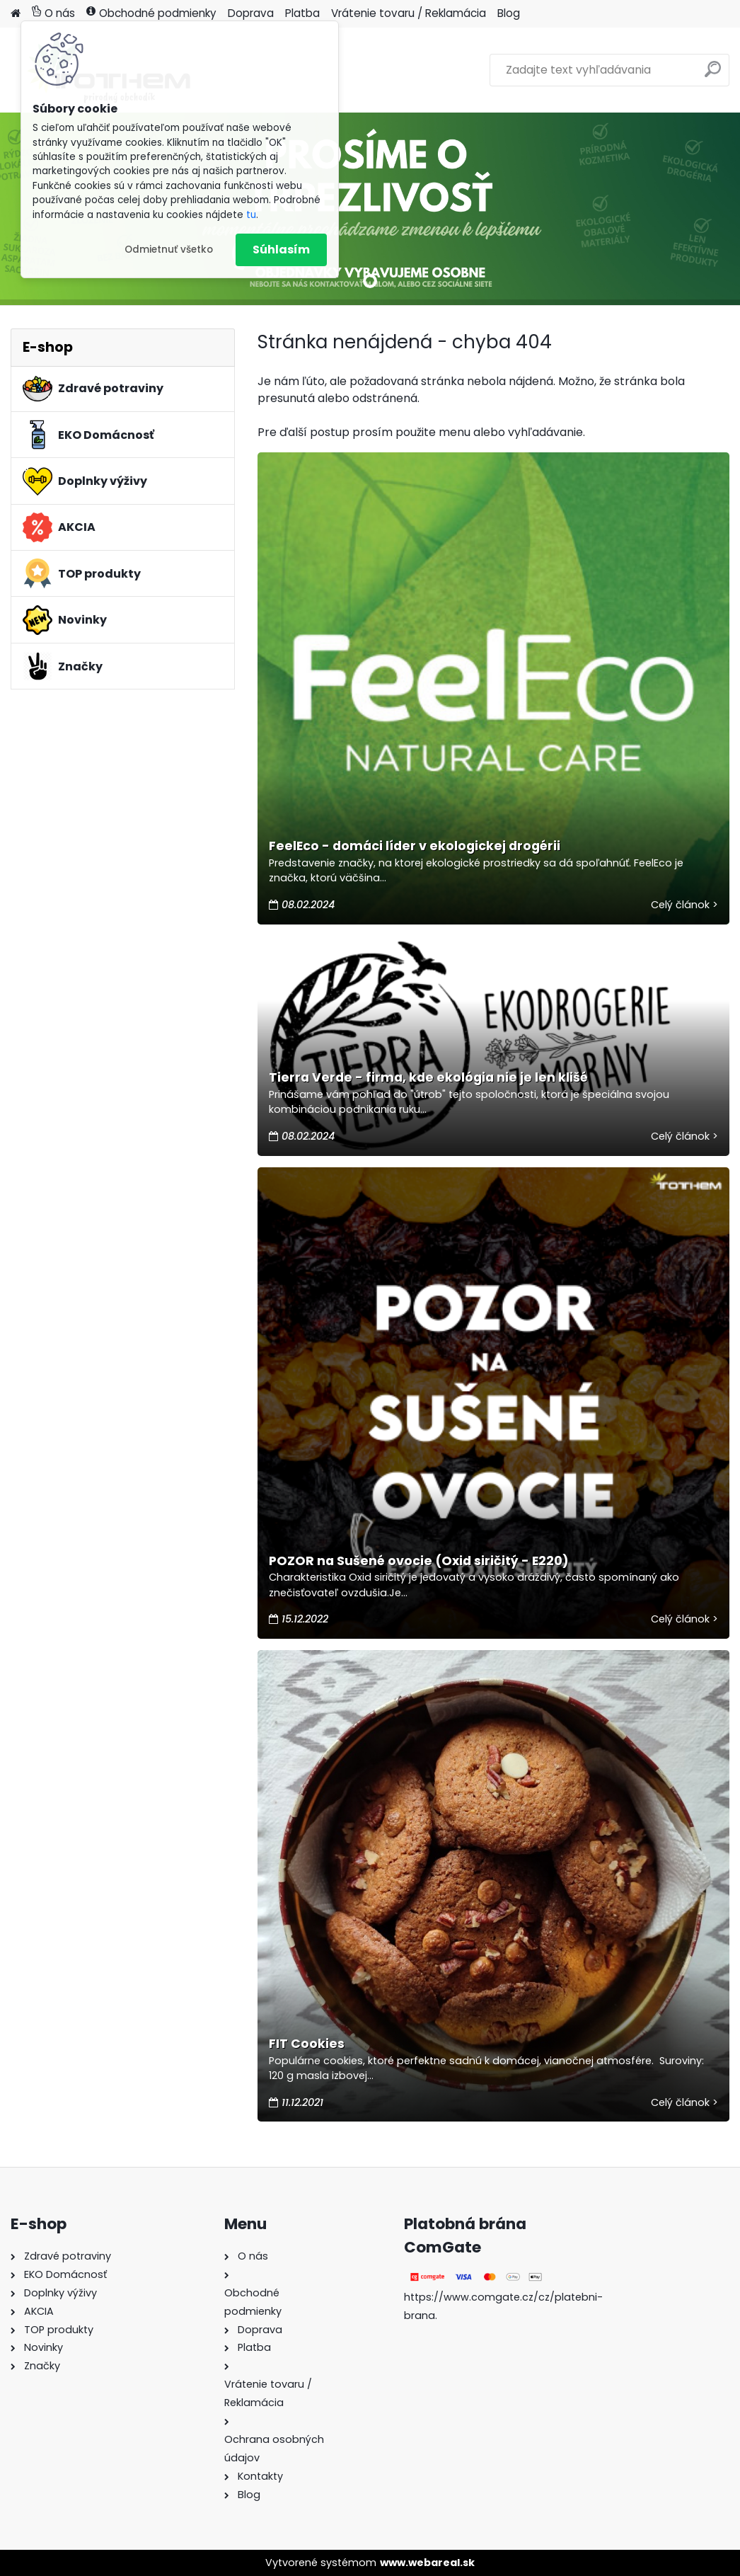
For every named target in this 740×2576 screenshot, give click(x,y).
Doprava (251, 13)
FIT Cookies (307, 2043)
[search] (713, 74)
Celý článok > (684, 905)
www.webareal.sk (427, 2562)
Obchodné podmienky (151, 13)
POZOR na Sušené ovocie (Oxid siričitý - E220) (419, 1560)
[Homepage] (16, 14)
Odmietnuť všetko (169, 249)
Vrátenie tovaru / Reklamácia (408, 13)
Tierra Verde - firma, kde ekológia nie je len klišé (428, 1077)
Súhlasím (281, 249)
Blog (508, 13)
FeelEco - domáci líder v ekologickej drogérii (414, 845)
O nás (53, 13)
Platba (302, 13)
